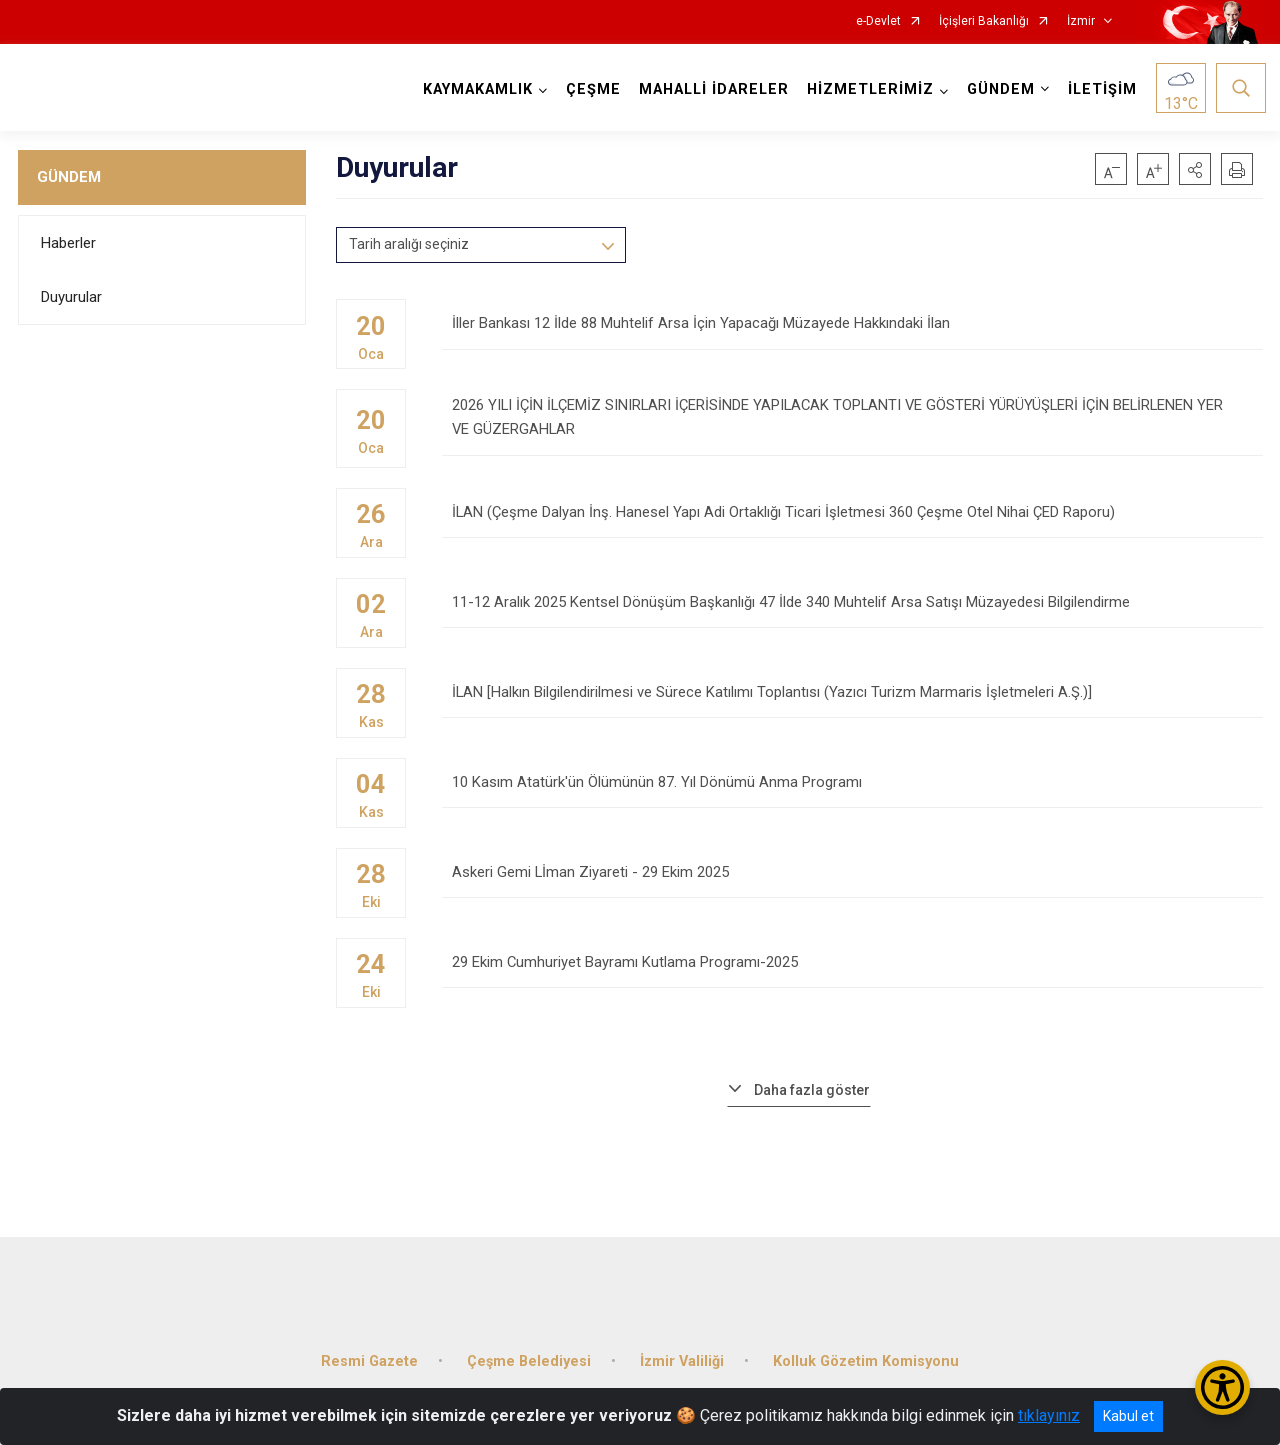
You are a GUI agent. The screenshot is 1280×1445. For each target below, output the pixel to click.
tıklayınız (1049, 1415)
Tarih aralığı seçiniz (409, 244)
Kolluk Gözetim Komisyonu (866, 1340)
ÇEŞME (590, 89)
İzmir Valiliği (682, 1340)
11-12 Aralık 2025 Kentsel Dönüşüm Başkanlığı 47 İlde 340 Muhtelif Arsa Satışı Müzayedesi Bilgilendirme (852, 602)
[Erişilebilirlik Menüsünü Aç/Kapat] (1222, 1387)
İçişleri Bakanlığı (984, 21)
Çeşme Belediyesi (529, 1340)
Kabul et (1128, 1416)
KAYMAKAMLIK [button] (475, 89)
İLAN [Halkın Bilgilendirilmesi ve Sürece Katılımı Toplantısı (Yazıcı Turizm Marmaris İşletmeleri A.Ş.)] (852, 692)
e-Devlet (878, 21)
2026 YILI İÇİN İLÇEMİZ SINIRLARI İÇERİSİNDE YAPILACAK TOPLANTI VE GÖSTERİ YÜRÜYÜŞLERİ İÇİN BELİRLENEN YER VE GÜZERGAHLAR (852, 422)
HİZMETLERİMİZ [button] (867, 89)
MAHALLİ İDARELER (711, 89)
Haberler (68, 243)
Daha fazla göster (812, 1081)
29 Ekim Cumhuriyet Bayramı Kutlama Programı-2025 (852, 962)
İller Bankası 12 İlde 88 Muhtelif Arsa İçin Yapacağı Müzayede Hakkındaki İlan (852, 332)
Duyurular (71, 297)
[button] (1195, 169)
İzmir (1081, 21)
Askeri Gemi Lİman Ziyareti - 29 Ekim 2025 (852, 872)
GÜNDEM (69, 177)
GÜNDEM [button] (998, 89)
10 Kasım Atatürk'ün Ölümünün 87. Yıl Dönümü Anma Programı (852, 782)
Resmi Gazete (369, 1340)
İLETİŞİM (1099, 89)
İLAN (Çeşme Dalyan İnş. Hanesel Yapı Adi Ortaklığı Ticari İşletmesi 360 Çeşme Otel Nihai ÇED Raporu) (852, 512)
